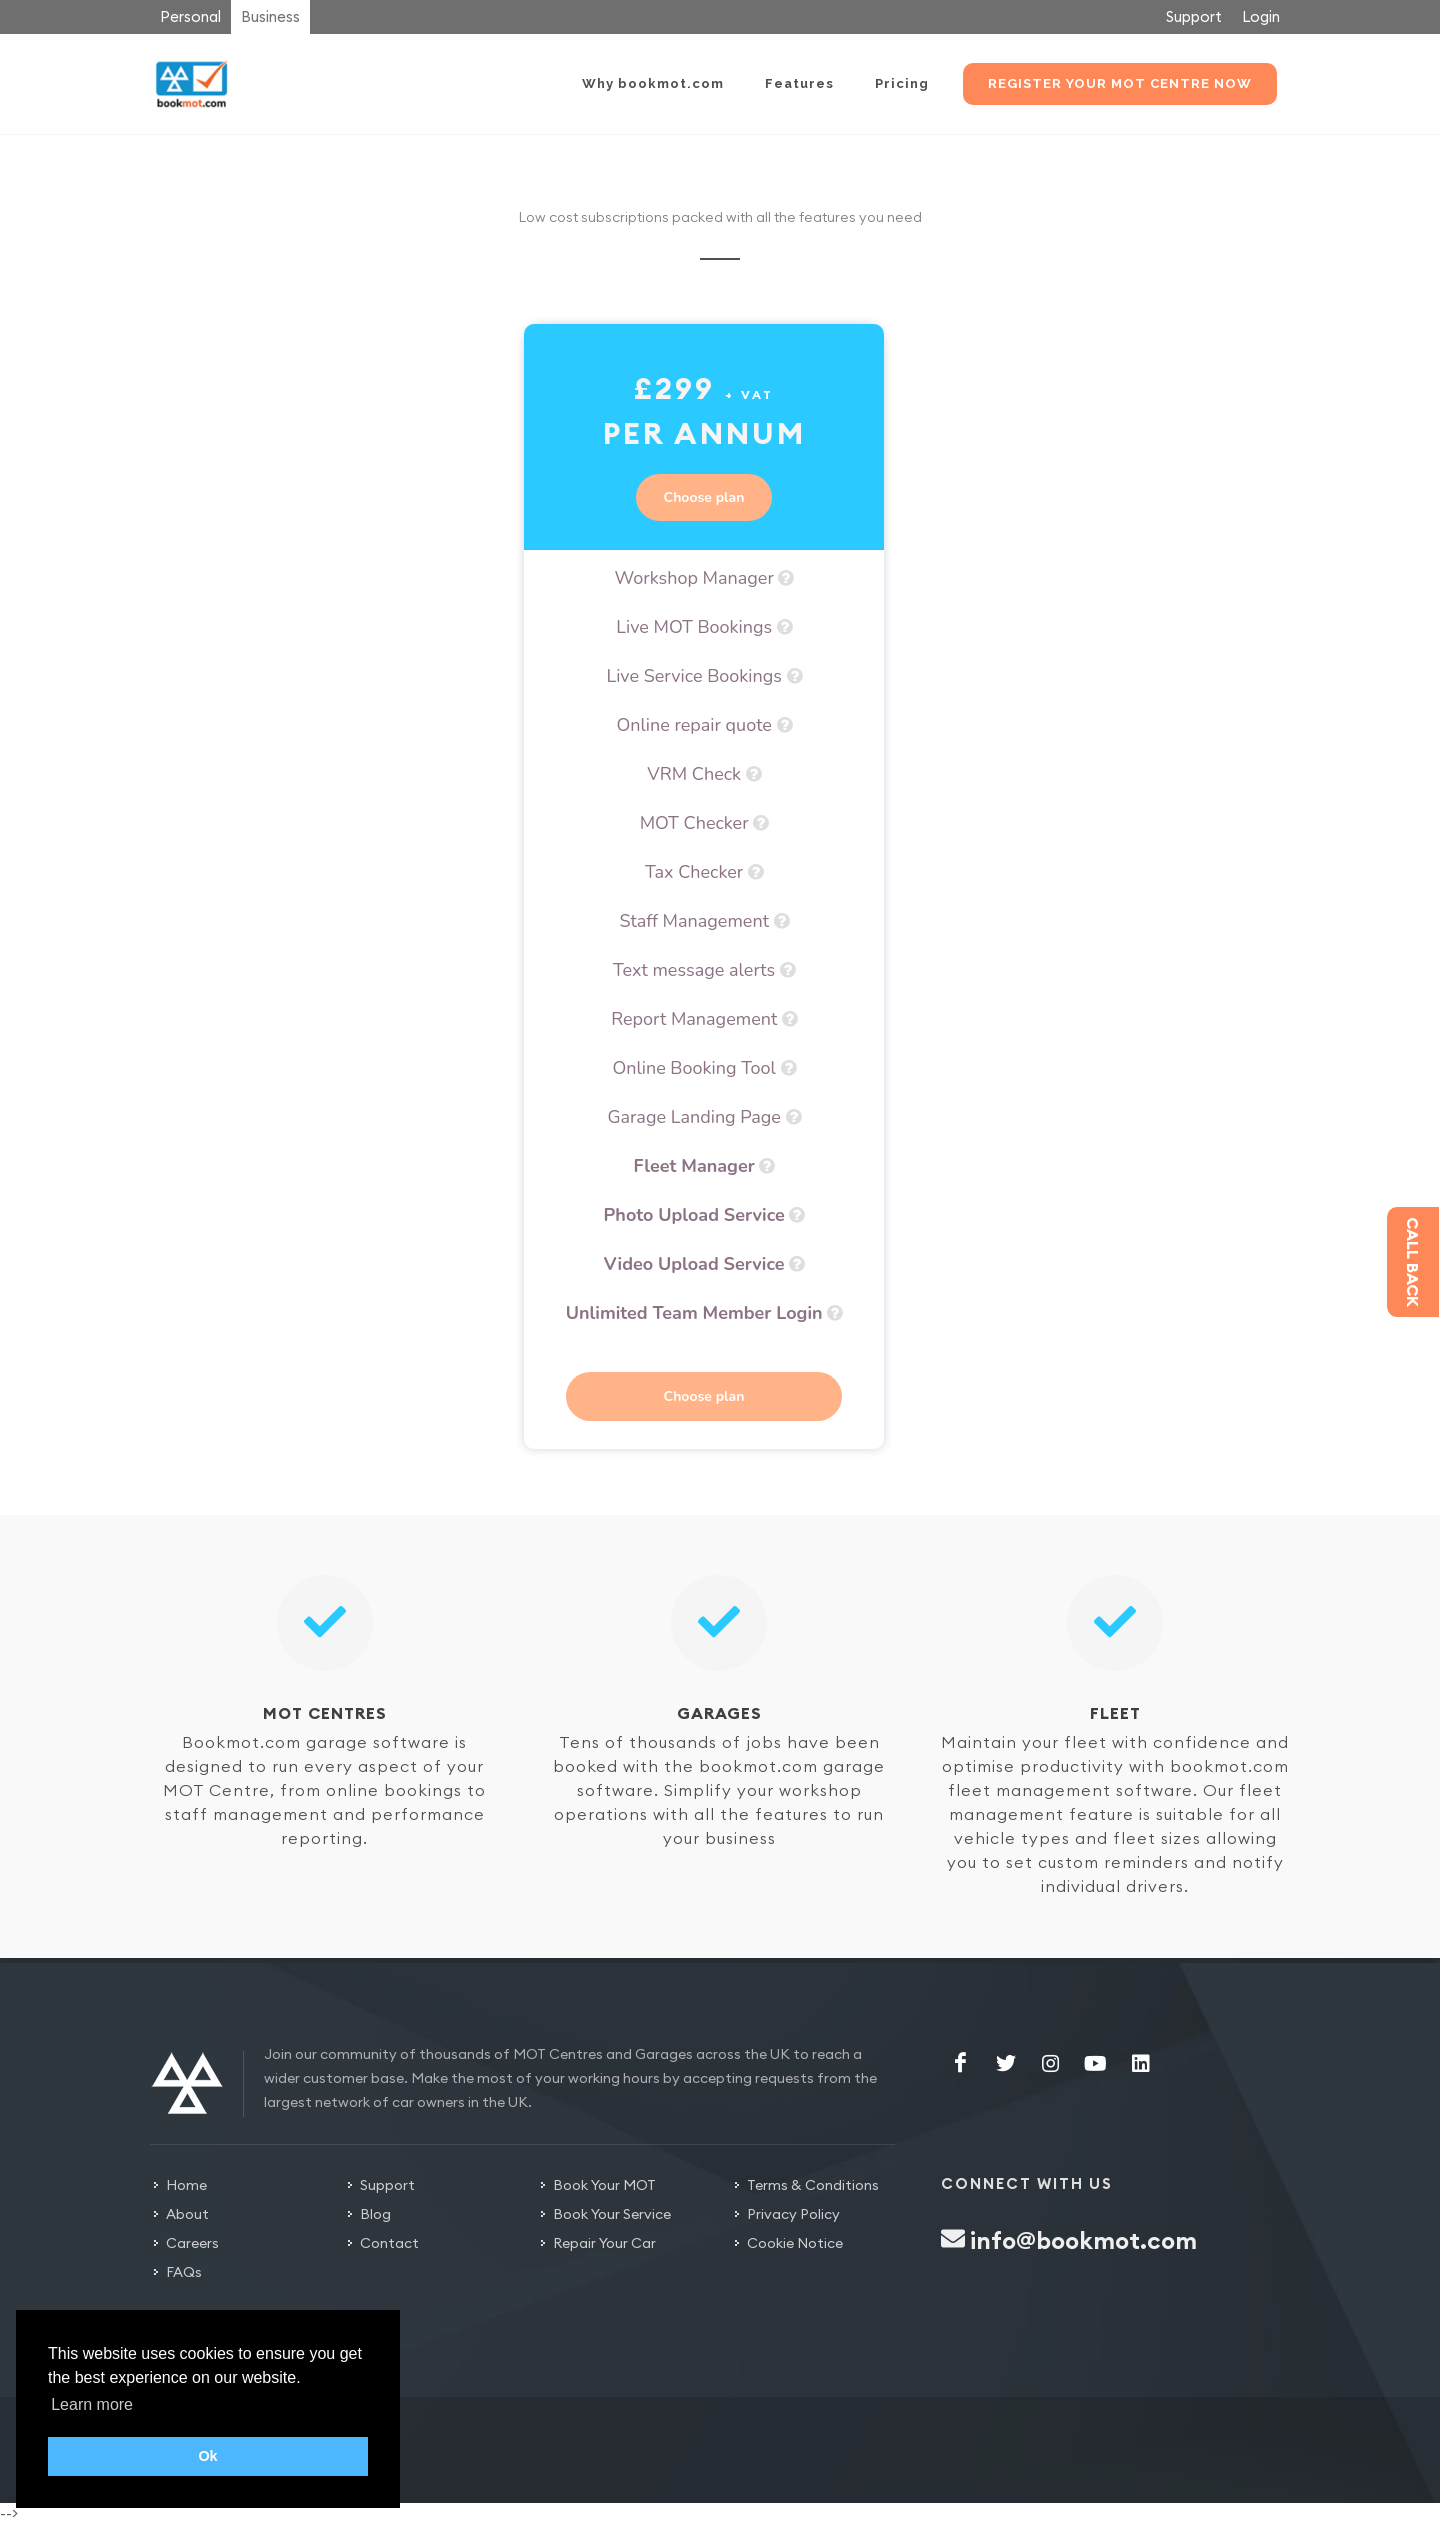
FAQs (184, 2272)
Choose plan (704, 497)
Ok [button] (207, 2456)
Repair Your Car (604, 2243)
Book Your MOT (604, 2185)
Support (1194, 16)
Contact (389, 2243)
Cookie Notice (795, 2243)
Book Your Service (612, 2214)
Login (1261, 16)
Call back (1413, 1262)
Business (270, 16)
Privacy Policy (793, 2214)
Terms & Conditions (813, 2185)
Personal (190, 16)
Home (186, 2185)
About (187, 2214)
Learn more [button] (92, 2404)
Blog (375, 2214)
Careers (192, 2243)
